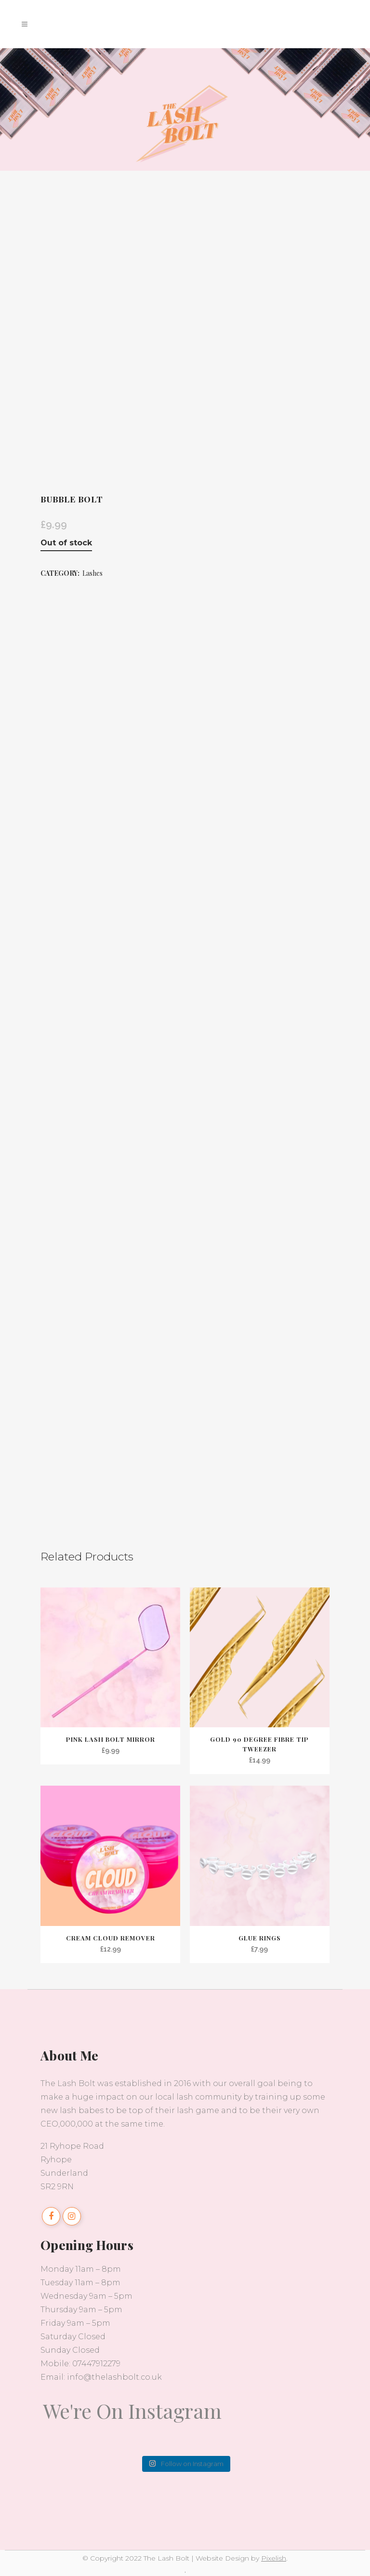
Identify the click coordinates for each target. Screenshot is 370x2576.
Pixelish (273, 2558)
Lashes (92, 573)
